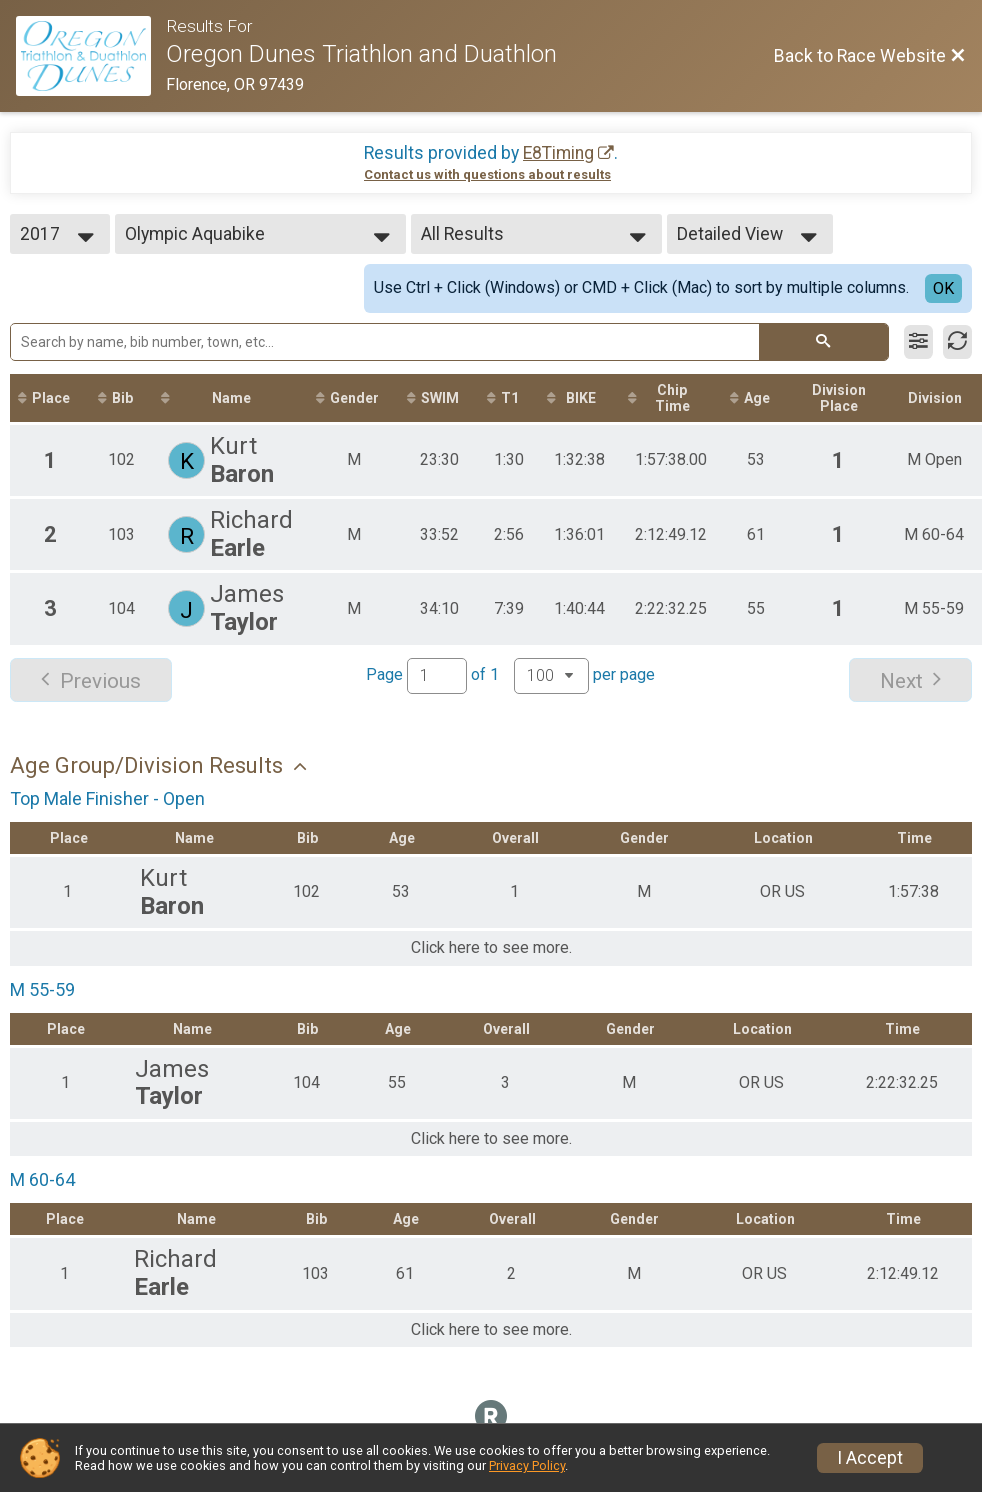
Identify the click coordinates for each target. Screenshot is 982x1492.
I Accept (870, 1458)
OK (943, 288)
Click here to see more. (491, 948)
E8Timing (558, 153)
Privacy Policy (527, 1465)
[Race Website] (91, 56)
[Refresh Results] (957, 342)
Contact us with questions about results (487, 174)
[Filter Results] (918, 342)
